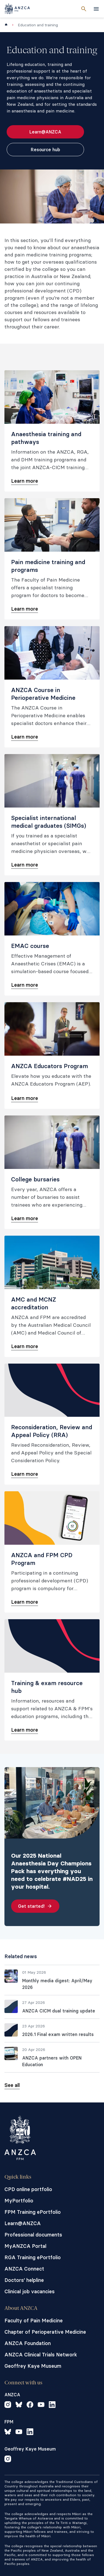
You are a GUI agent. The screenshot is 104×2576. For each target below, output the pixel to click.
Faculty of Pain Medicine (33, 2320)
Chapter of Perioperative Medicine (45, 2332)
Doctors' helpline (24, 2280)
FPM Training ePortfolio (32, 2212)
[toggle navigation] (96, 9)
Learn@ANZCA (22, 2223)
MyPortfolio (18, 2200)
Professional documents (33, 2234)
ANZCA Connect (24, 2269)
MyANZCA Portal (25, 2246)
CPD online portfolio (28, 2189)
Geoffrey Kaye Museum (32, 2366)
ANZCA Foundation (27, 2343)
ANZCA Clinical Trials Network (40, 2354)
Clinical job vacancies (29, 2291)
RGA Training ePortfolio (32, 2257)
